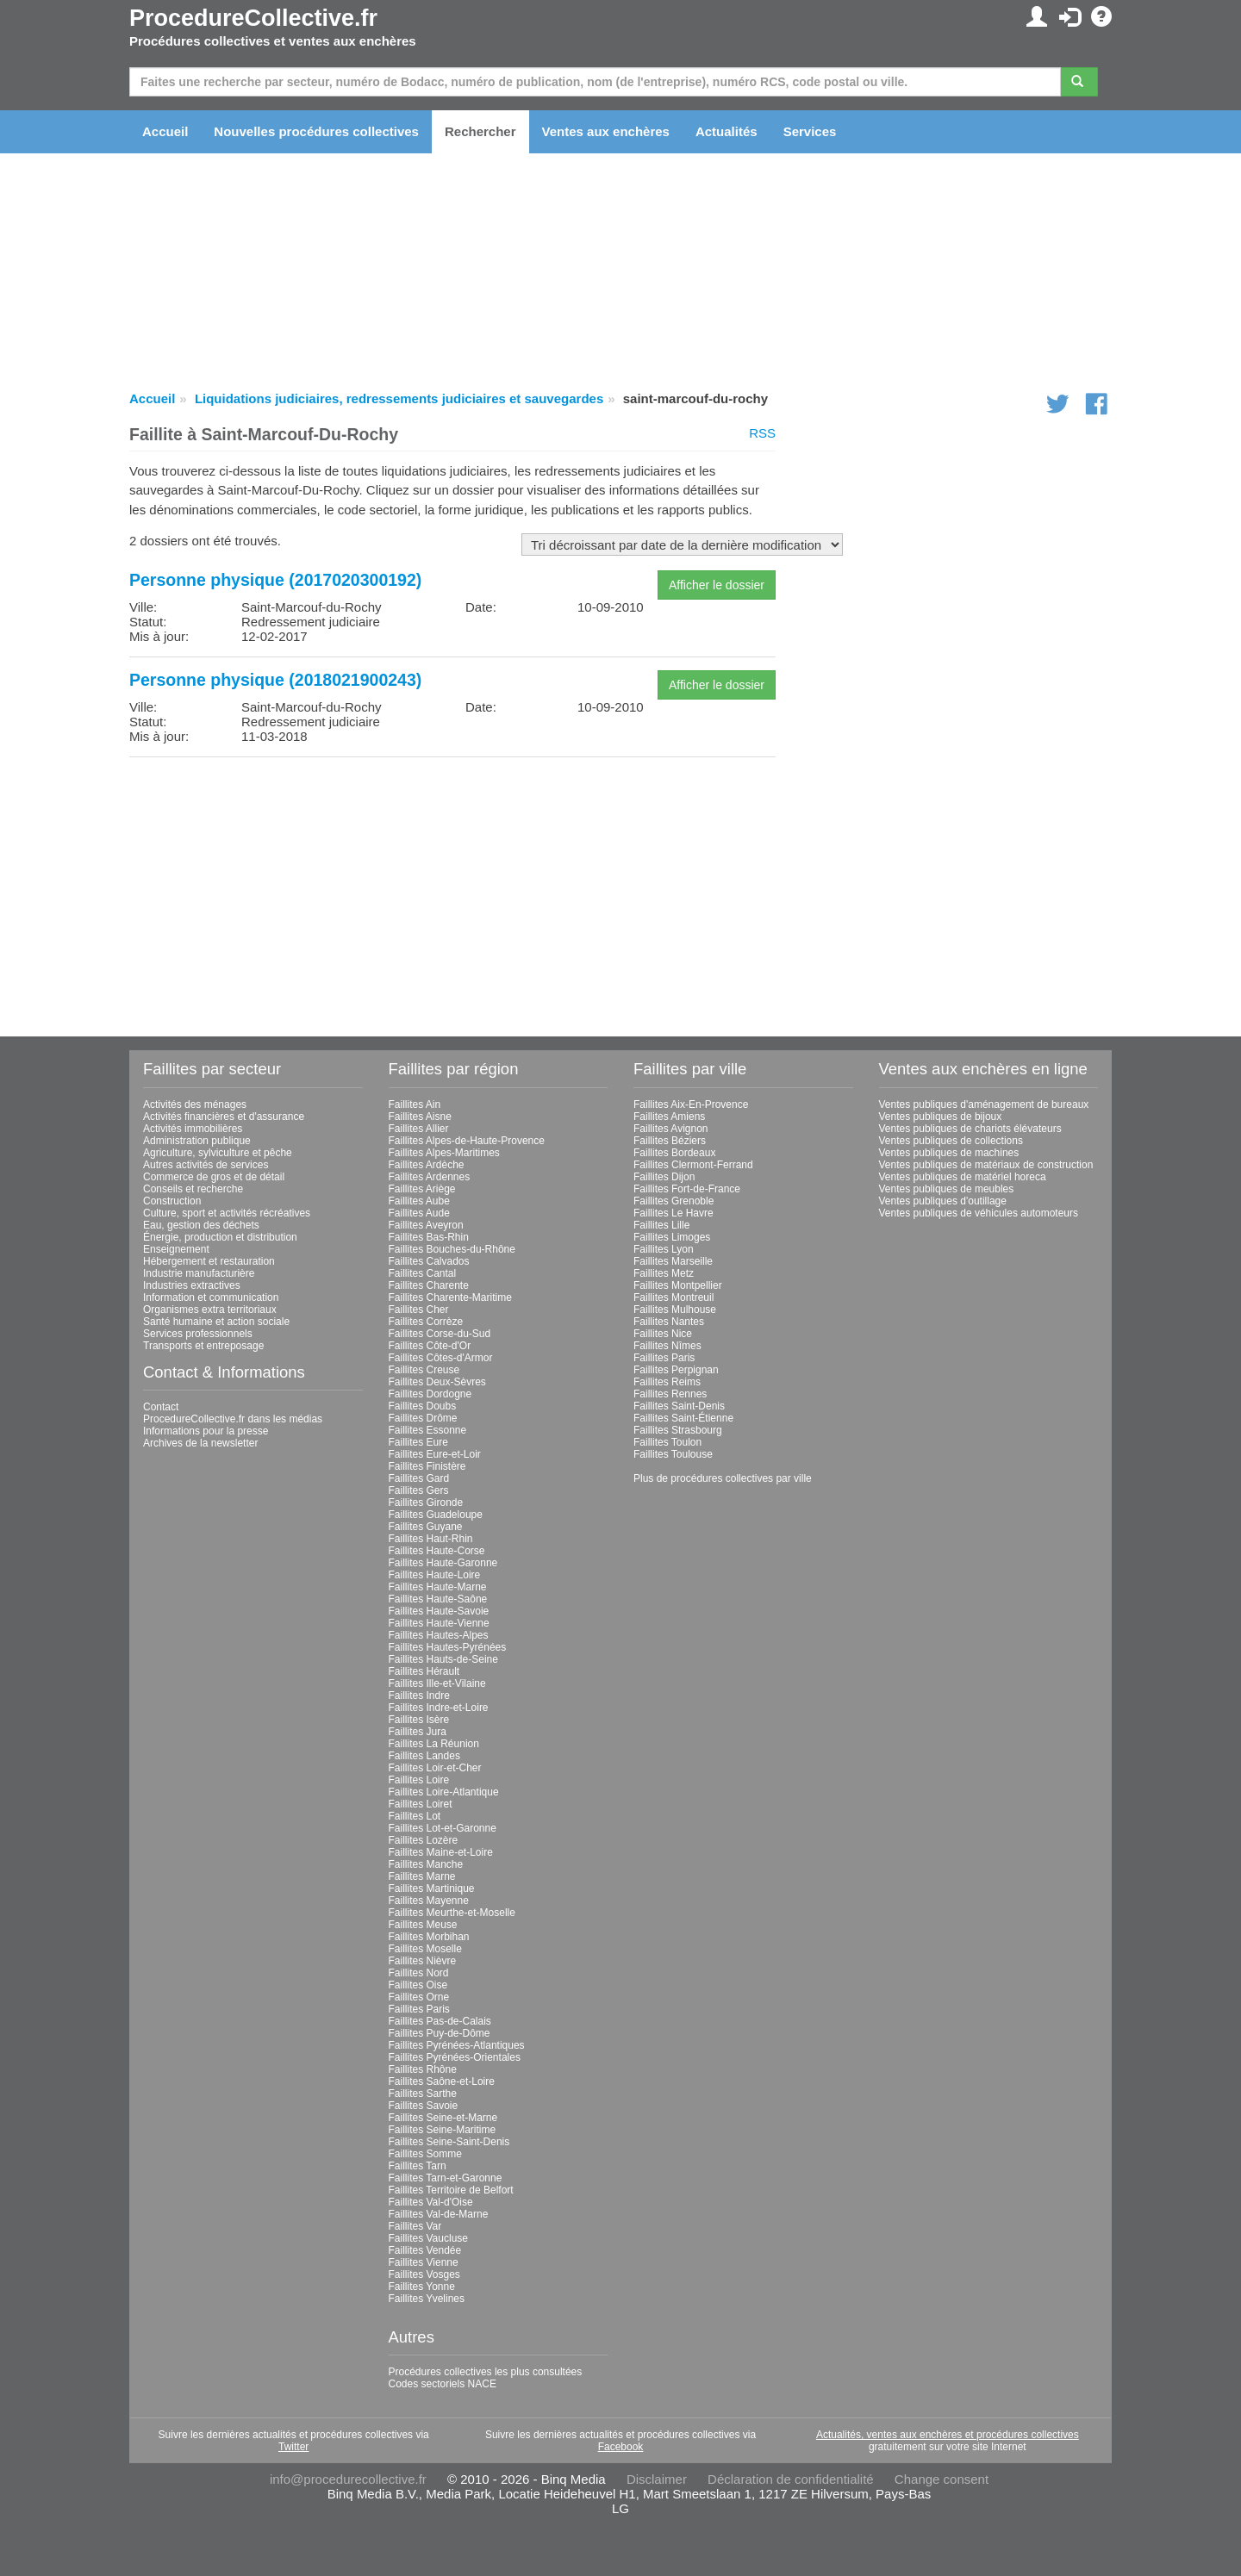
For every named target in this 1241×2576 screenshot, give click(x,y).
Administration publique (197, 1141)
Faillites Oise (418, 1985)
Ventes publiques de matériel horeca (962, 1177)
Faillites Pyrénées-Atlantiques (457, 2045)
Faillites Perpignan (676, 1370)
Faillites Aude (419, 1213)
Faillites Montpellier (677, 1285)
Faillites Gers (419, 1490)
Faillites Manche (426, 1864)
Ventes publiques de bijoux (940, 1117)
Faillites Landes (424, 1756)
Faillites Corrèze (426, 1322)
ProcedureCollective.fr (253, 18)
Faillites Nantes (668, 1322)
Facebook (621, 2447)
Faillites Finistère (427, 1466)
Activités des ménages (194, 1104)
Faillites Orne (419, 1997)
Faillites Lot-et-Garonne (442, 1828)
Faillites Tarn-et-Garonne (445, 2178)
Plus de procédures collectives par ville (722, 1478)
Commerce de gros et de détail (213, 1177)
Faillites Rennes (670, 1394)
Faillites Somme (425, 2154)
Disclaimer (657, 2479)
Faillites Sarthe (423, 2094)
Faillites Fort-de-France (686, 1189)
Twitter (293, 2447)
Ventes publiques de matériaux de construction (986, 1165)
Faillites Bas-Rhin (429, 1237)
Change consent (941, 2479)
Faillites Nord (419, 1973)
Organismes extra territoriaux (210, 1310)
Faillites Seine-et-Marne (443, 2118)
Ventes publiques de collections (951, 1141)
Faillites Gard (419, 1478)
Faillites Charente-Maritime (450, 1297)
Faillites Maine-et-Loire (441, 1852)
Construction (172, 1201)
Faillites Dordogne (430, 1394)
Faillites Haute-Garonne (443, 1563)
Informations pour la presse (205, 1431)
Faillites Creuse (424, 1370)
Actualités (726, 131)
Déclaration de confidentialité (791, 2479)
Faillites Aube (419, 1201)
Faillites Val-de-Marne (439, 2214)
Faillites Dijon (664, 1177)
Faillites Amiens (669, 1117)
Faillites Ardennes (430, 1177)
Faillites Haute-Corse (437, 1551)
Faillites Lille (661, 1225)
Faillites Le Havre (673, 1213)
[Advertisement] (452, 890)
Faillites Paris (419, 2009)
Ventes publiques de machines (949, 1153)
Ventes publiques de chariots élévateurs (970, 1129)
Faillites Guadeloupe (436, 1515)
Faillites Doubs (423, 1406)
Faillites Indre (419, 1695)
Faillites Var (415, 2226)
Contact (160, 1407)
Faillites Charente (429, 1285)
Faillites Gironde (426, 1502)
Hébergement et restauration (209, 1261)
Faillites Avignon (670, 1129)
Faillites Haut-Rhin (431, 1539)
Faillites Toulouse (673, 1454)
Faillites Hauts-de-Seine (443, 1659)
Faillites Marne (422, 1876)
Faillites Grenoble (673, 1201)
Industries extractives (191, 1285)
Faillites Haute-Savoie (439, 1611)
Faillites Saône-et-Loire (442, 2081)
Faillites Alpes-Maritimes (444, 1153)
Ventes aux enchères (606, 131)
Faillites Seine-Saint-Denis (449, 2142)
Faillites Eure (418, 1442)
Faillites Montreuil (673, 1297)
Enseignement (176, 1249)
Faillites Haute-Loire (435, 1575)
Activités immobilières (192, 1129)
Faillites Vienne (423, 2262)
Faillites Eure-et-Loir (435, 1454)
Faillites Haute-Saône (438, 1599)
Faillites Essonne (428, 1430)
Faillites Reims (667, 1382)
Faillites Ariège (422, 1189)
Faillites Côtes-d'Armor (441, 1358)
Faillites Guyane (426, 1527)
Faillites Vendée (425, 2250)
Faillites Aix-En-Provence (690, 1104)
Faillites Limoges (671, 1237)
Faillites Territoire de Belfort (451, 2190)
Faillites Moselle (425, 1949)
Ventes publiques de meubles (946, 1189)
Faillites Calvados (429, 1261)
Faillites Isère (419, 1720)
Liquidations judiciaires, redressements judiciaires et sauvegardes (399, 398)
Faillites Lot (415, 1816)
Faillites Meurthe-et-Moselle (452, 1913)
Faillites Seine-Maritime (442, 2130)
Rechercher (480, 131)
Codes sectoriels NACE (442, 2384)
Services (810, 131)
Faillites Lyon (663, 1249)
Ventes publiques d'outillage (943, 1201)
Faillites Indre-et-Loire (439, 1708)
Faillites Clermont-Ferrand (693, 1165)
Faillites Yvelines (427, 2299)
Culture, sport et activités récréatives (226, 1213)
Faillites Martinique (432, 1888)
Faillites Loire (419, 1780)
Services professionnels (198, 1334)
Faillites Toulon (667, 1442)
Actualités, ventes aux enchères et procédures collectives (947, 2435)
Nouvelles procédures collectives (316, 131)
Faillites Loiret (420, 1804)
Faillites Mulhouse (674, 1310)
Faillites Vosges (424, 2274)
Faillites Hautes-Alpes (439, 1635)
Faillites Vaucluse (428, 2238)
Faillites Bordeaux (674, 1153)
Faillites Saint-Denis (679, 1406)
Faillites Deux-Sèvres (437, 1382)
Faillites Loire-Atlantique (444, 1792)
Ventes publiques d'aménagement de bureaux (984, 1104)
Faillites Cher (419, 1310)
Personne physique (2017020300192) (275, 579)
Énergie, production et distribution (220, 1237)
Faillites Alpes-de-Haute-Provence (467, 1141)
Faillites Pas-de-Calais (440, 2021)
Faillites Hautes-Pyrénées (448, 1647)
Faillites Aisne (420, 1117)
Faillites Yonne (422, 2286)
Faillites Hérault (424, 1671)
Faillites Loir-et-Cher (435, 1768)
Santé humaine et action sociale (216, 1322)
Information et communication (210, 1297)
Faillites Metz (663, 1273)
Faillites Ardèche (427, 1165)
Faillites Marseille (673, 1261)
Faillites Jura (417, 1732)
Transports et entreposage (203, 1346)
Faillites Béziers (669, 1141)
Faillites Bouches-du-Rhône (452, 1249)
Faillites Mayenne (429, 1901)
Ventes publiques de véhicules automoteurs (979, 1213)
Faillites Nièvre (423, 1961)
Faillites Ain (415, 1104)
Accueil (165, 131)
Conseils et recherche (193, 1189)
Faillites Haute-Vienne (439, 1623)
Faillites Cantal (423, 1273)
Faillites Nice (662, 1334)
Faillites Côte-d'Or (430, 1346)
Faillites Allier (419, 1129)
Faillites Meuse (423, 1925)
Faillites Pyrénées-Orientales (455, 2057)
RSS (762, 433)
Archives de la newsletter (200, 1443)
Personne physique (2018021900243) (275, 679)
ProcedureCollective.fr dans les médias (232, 1419)
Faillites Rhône (423, 2069)
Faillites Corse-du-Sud (440, 1334)
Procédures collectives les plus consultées (486, 2372)
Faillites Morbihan (429, 1937)
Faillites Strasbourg (677, 1430)
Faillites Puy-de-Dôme (439, 2033)
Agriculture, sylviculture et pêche (217, 1153)
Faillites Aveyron (426, 1225)
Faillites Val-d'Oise (431, 2202)
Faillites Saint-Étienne (683, 1418)
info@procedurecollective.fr (348, 2479)
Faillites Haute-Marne (438, 1587)
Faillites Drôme (423, 1418)
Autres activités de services (205, 1165)
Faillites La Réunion (434, 1744)
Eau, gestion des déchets (201, 1225)
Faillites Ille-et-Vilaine (437, 1683)
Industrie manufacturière (198, 1273)
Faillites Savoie (423, 2106)
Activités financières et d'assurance (223, 1117)
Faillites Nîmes (667, 1346)
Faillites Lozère (423, 1840)
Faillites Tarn (417, 2166)
